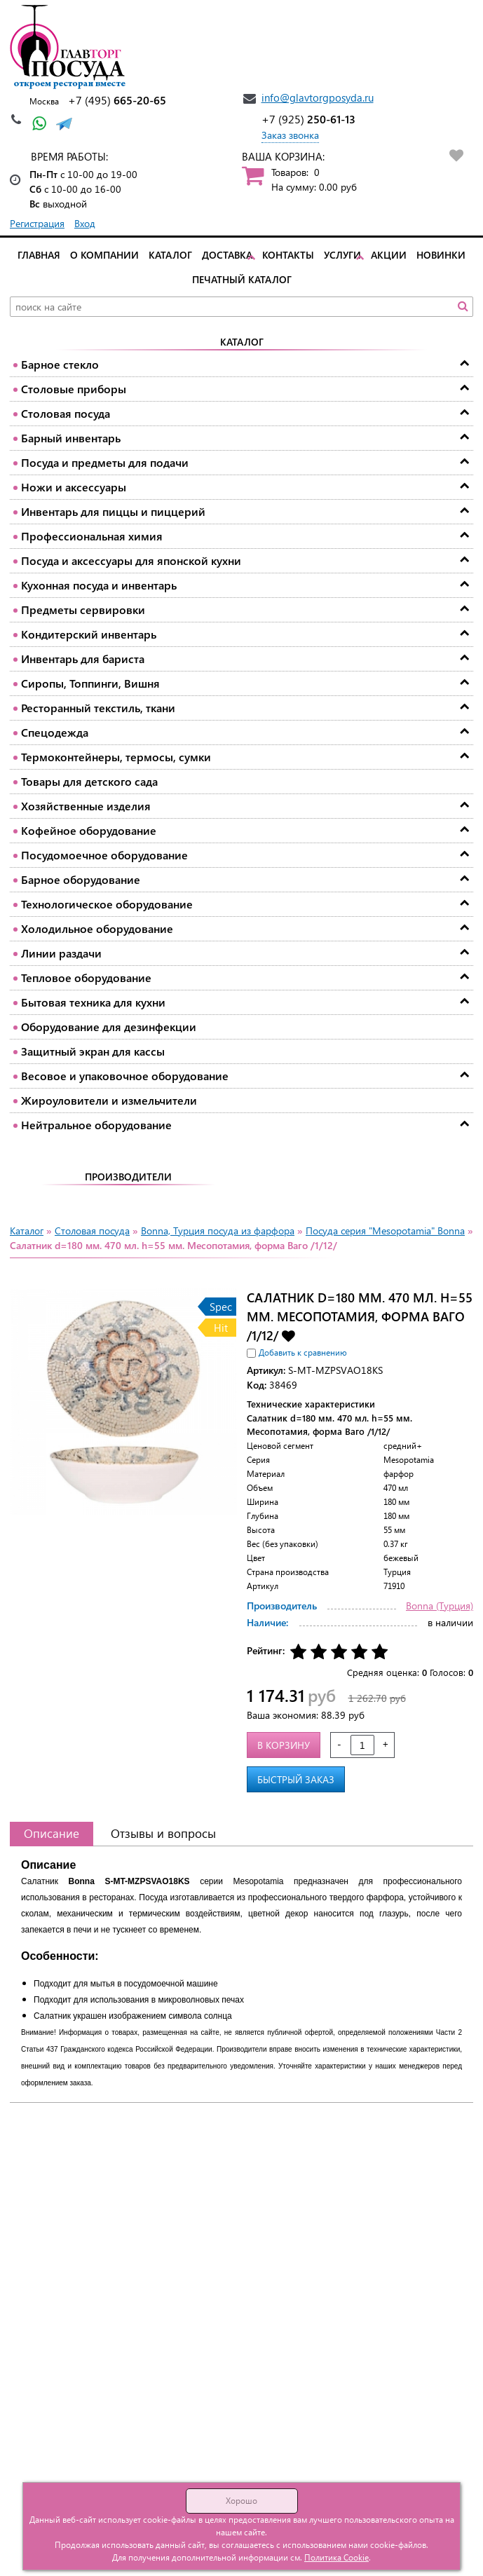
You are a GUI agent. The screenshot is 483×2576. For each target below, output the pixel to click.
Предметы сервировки (83, 609)
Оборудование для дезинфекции (108, 1026)
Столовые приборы (73, 388)
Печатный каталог (242, 279)
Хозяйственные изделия (86, 805)
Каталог (170, 254)
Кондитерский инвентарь (88, 634)
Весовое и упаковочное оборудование (125, 1075)
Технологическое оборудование (107, 904)
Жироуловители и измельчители (109, 1100)
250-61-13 (308, 118)
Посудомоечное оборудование (104, 854)
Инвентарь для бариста (82, 658)
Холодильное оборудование (97, 928)
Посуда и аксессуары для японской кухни (131, 560)
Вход (84, 223)
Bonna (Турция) (439, 1605)
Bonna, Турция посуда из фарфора (217, 1230)
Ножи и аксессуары (73, 486)
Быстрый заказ (295, 1779)
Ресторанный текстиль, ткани (98, 707)
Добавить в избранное (288, 1335)
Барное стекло (60, 364)
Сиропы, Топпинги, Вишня (90, 683)
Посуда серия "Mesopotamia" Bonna (385, 1230)
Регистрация (37, 223)
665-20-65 (117, 100)
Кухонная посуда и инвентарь (99, 585)
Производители (128, 1176)
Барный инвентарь (71, 437)
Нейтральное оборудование (96, 1124)
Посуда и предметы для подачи (105, 462)
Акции (389, 254)
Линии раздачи (61, 953)
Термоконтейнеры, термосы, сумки (116, 756)
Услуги (342, 254)
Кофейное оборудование (88, 830)
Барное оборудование (80, 879)
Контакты (288, 254)
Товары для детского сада (89, 781)
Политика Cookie (336, 2557)
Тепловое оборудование (86, 977)
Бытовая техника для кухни (93, 1002)
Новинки (440, 254)
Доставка (227, 254)
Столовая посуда (65, 413)
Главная (39, 254)
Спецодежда (54, 732)
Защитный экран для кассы (93, 1051)
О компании (104, 254)
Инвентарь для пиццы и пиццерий (113, 511)
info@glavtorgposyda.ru (317, 97)
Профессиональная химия (92, 536)
